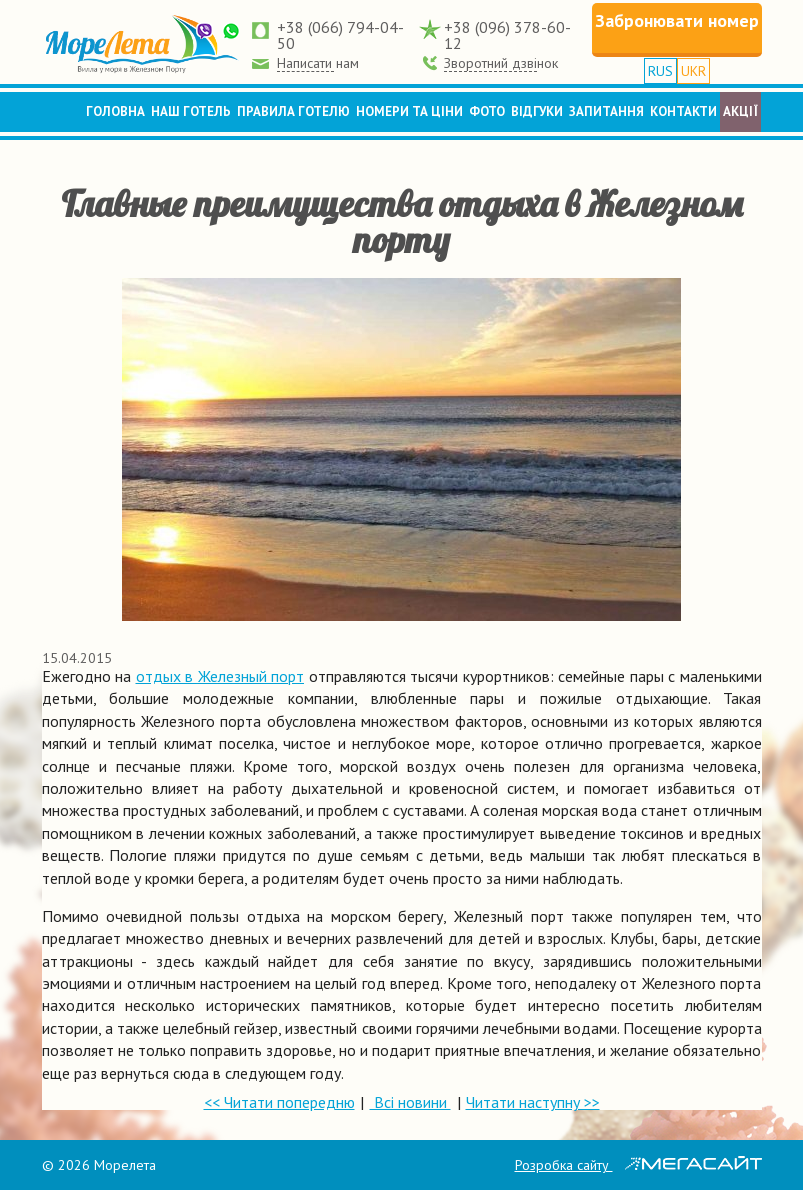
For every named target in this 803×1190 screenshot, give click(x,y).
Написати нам (318, 63)
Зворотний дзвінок (501, 63)
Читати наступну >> (533, 1102)
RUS (660, 71)
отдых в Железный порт (220, 676)
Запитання (606, 111)
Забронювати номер (677, 20)
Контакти (683, 111)
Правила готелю (293, 111)
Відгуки (537, 111)
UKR (693, 71)
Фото (487, 111)
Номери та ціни (409, 111)
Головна (115, 111)
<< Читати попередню (279, 1102)
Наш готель (191, 111)
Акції (740, 111)
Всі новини (410, 1102)
